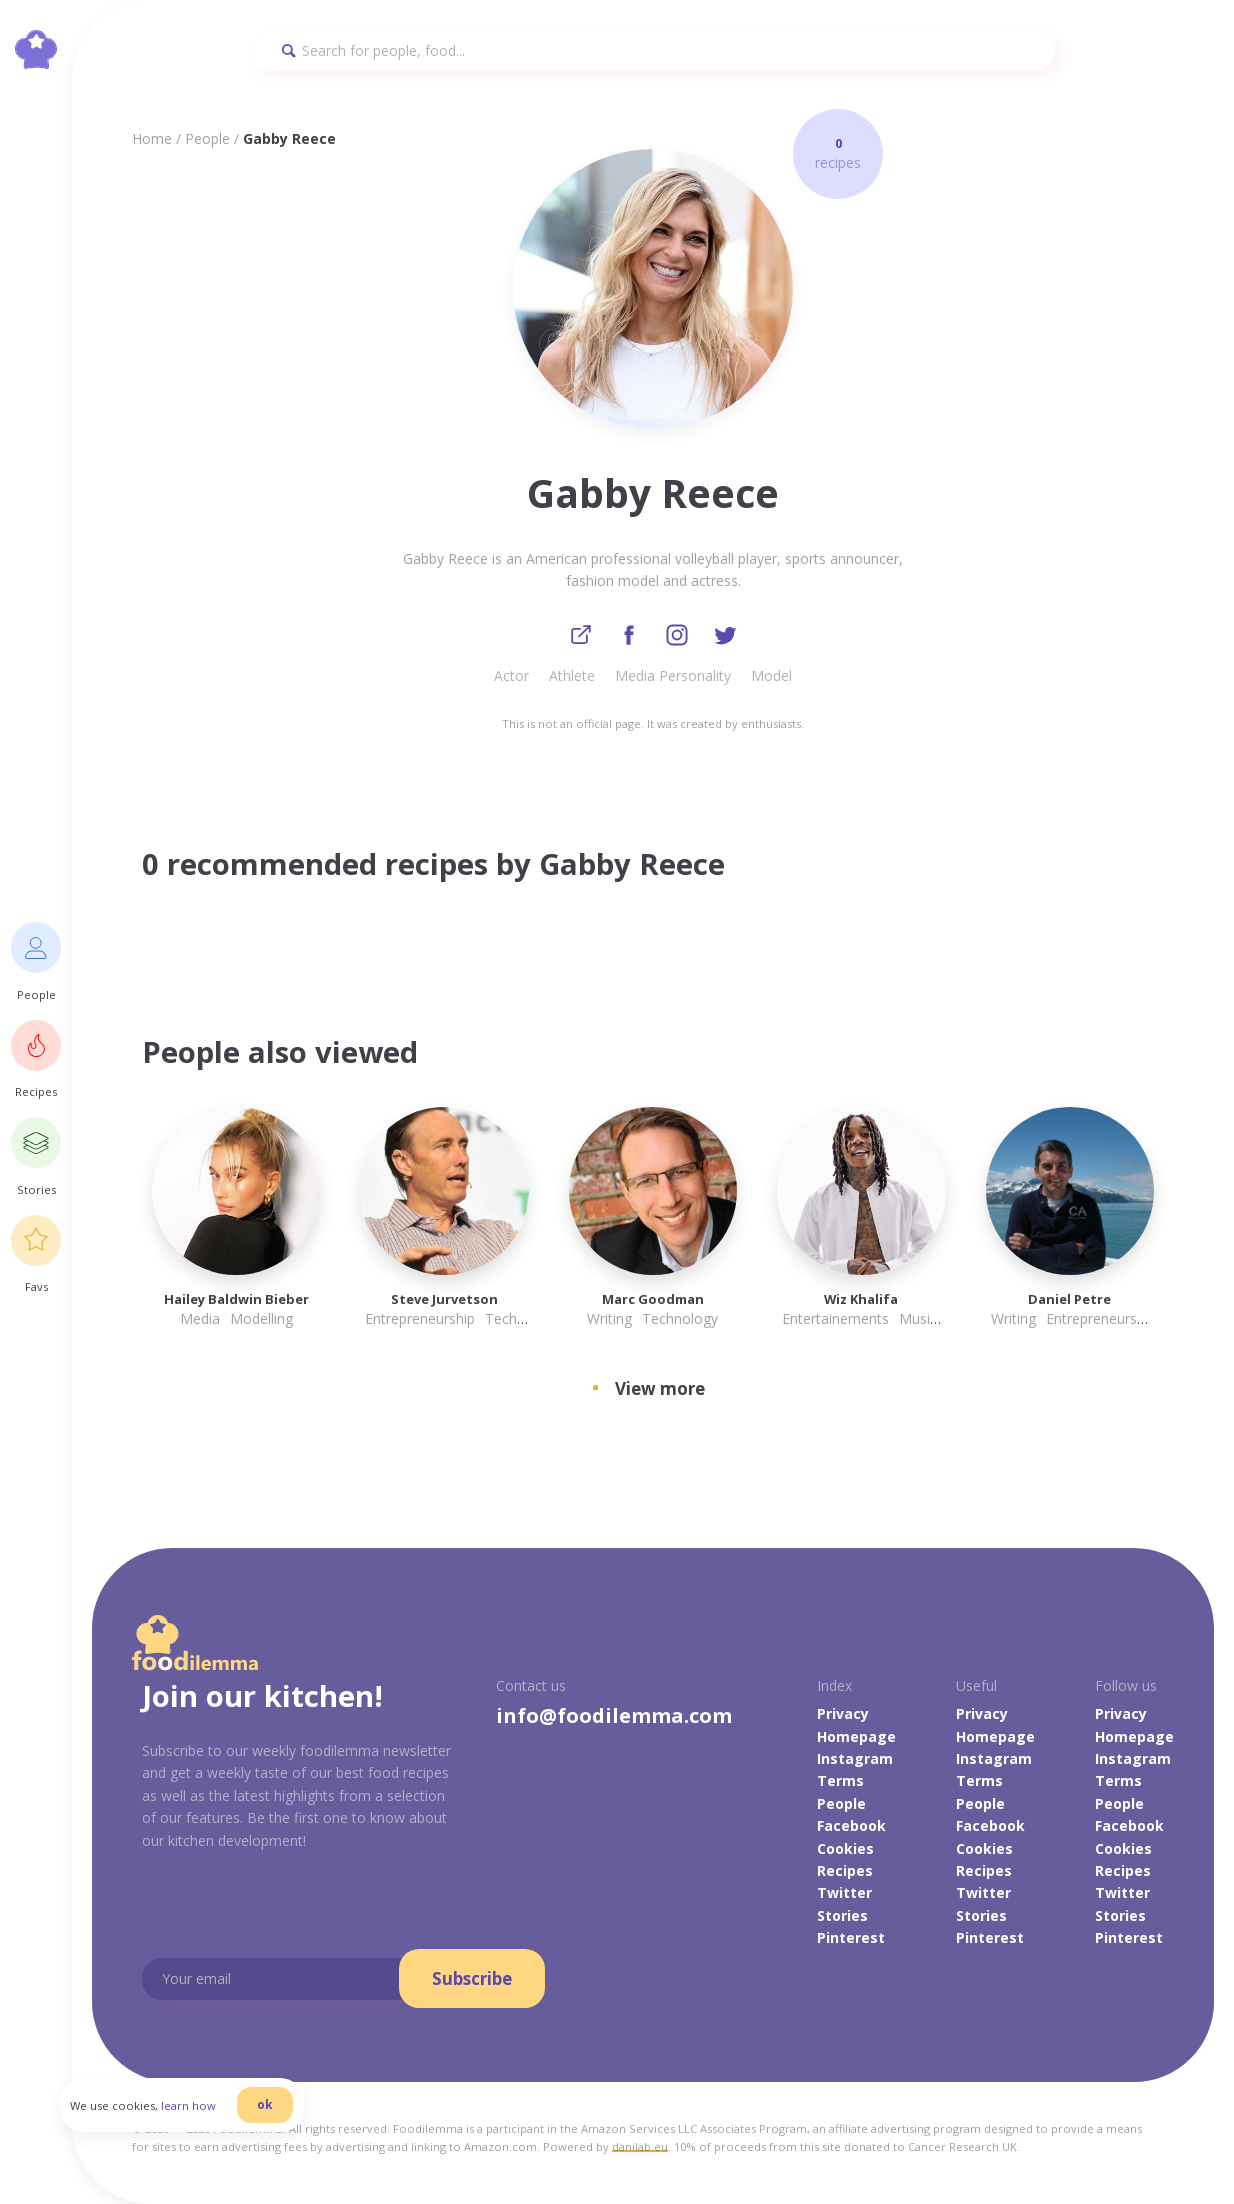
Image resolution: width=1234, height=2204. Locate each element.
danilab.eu (640, 2150)
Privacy (843, 1717)
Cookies (845, 1851)
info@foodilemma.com (614, 1719)
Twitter (844, 1896)
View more (660, 1391)
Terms (840, 1784)
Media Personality (673, 679)
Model (771, 679)
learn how (220, 2127)
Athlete (572, 679)
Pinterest (851, 1941)
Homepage (856, 1739)
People (207, 138)
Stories (842, 1918)
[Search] (653, 50)
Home (152, 138)
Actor (511, 679)
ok (297, 2126)
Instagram (855, 1761)
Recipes (845, 1873)
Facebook (851, 1829)
